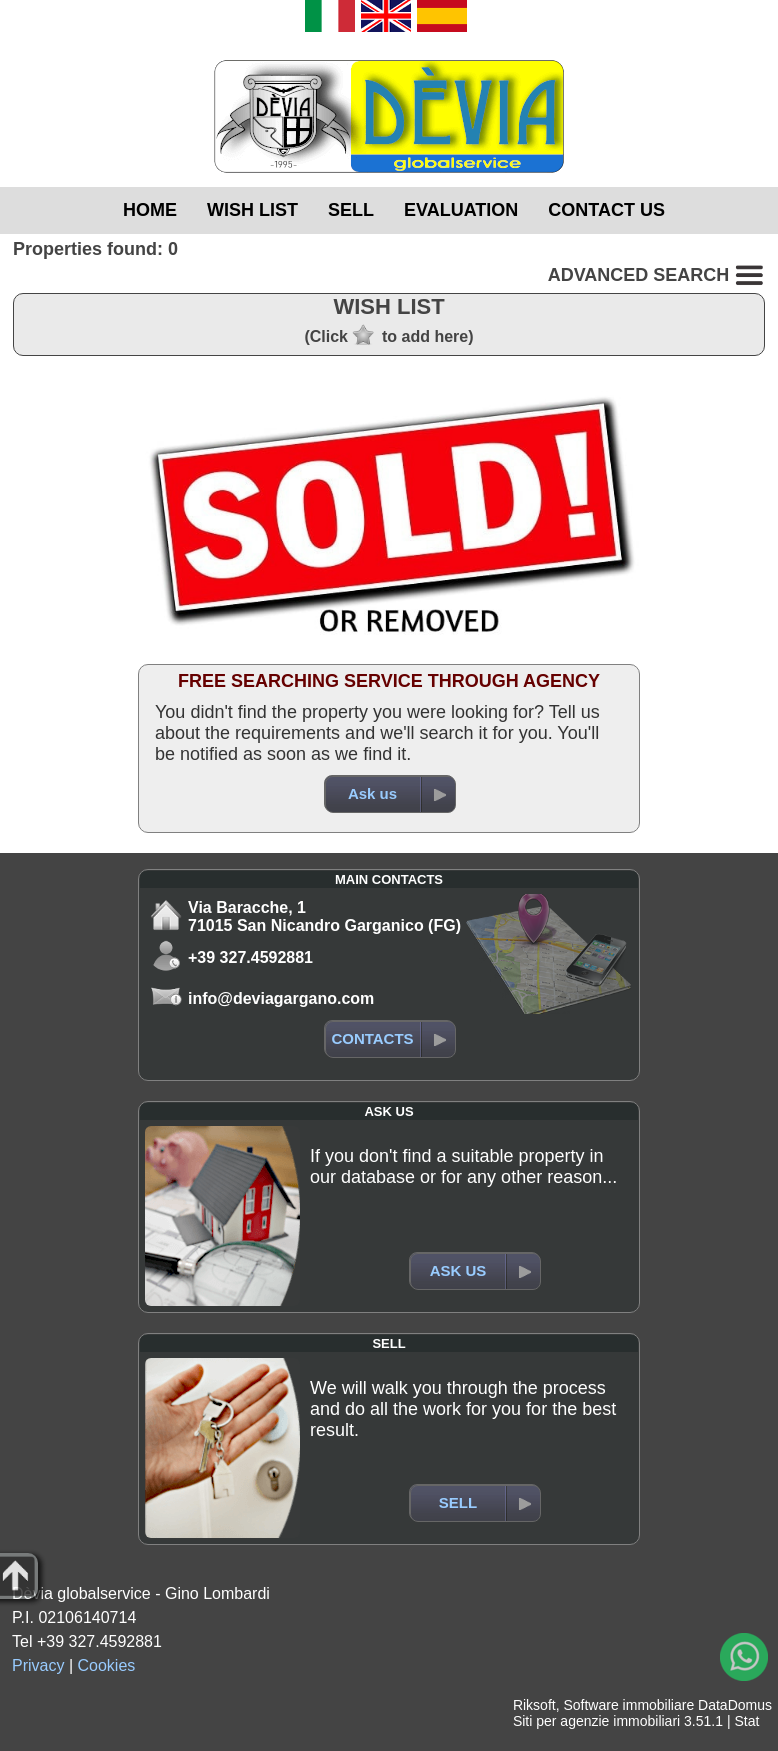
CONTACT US (606, 210)
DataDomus (735, 1705)
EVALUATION (461, 210)
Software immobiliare (628, 1705)
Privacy (38, 1665)
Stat (746, 1721)
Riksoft (534, 1705)
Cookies (107, 1665)
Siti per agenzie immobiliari (596, 1721)
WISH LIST (252, 210)
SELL (351, 210)
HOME (150, 210)
